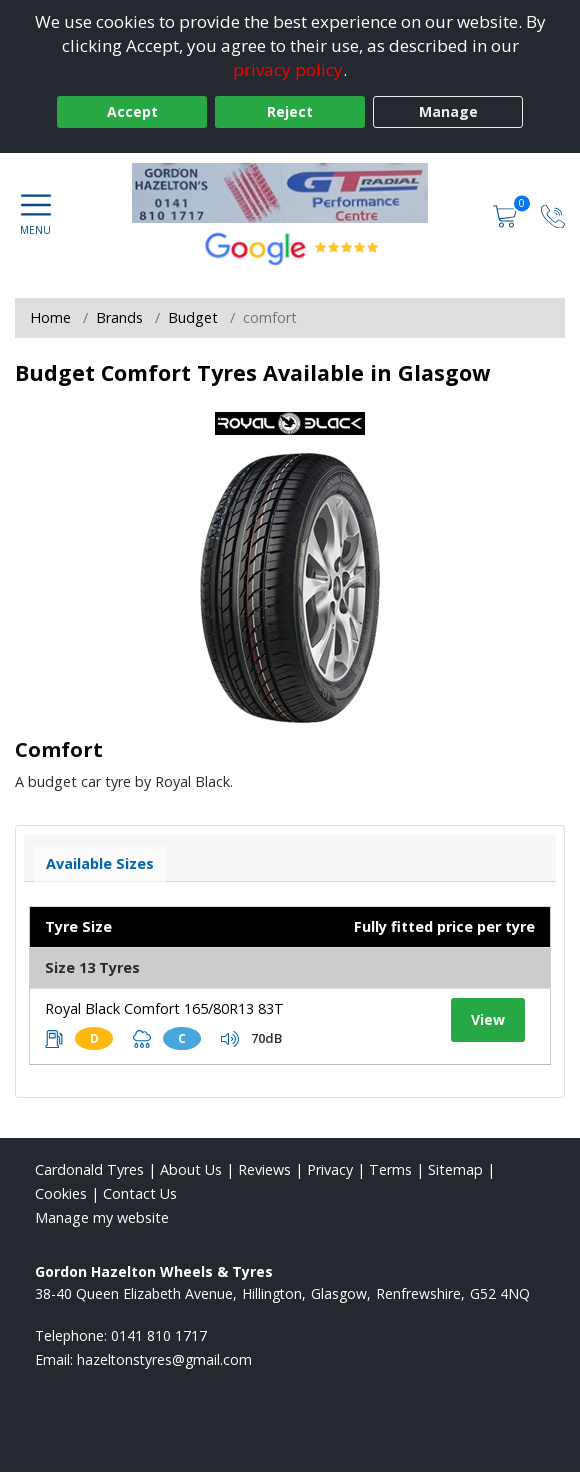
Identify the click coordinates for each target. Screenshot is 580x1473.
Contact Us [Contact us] (140, 1193)
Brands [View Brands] (119, 317)
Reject (290, 111)
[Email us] (164, 1359)
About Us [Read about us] (191, 1169)
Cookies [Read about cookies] (61, 1193)
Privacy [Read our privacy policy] (330, 1169)
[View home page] (289, 193)
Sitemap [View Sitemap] (455, 1169)
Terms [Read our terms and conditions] (390, 1169)
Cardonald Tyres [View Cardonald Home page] (89, 1169)
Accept (132, 111)
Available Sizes (100, 863)
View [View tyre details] (488, 1019)
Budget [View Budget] (193, 317)
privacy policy (288, 69)
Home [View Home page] (50, 317)
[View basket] (507, 214)
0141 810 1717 (159, 1335)
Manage (448, 111)
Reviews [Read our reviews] (264, 1169)
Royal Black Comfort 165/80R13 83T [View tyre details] (164, 1008)
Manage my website (102, 1217)
